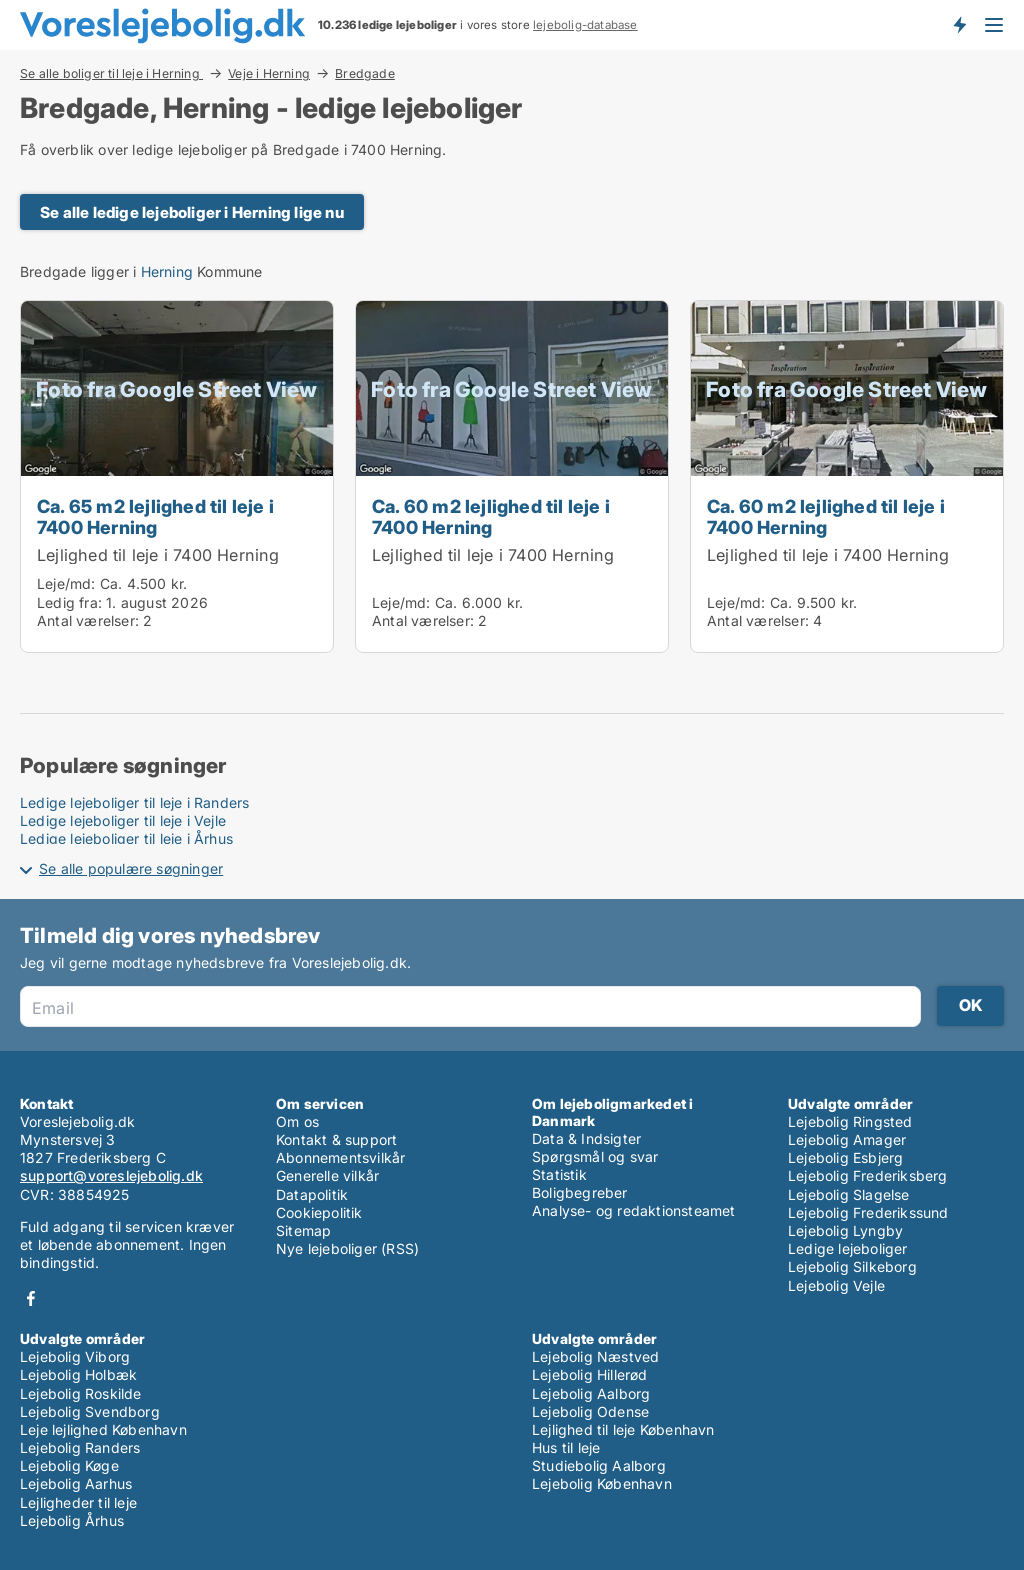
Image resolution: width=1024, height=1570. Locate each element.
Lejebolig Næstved (595, 1356)
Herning (167, 271)
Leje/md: (68, 583)
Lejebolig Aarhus (76, 1483)
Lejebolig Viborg (75, 1356)
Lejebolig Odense (590, 1411)
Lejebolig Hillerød (590, 1374)
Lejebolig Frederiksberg (868, 1175)
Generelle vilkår (327, 1175)
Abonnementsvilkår (340, 1157)
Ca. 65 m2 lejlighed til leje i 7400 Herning (155, 516)
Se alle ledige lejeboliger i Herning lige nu (192, 212)
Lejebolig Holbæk (78, 1374)
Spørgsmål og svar (595, 1156)
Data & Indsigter (586, 1138)
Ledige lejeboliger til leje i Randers (134, 802)
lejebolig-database (585, 25)
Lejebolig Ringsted (850, 1121)
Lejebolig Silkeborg (852, 1266)
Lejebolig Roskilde (81, 1393)
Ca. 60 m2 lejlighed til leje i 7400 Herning (491, 516)
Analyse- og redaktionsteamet (634, 1210)
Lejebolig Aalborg (591, 1393)
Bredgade (365, 74)
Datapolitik (312, 1194)
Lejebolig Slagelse (849, 1194)
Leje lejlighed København (103, 1429)
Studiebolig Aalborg (599, 1465)
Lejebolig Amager (847, 1139)
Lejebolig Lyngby (845, 1230)
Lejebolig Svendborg (90, 1411)
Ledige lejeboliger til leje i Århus (126, 838)
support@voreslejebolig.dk (111, 1175)
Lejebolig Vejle (836, 1285)
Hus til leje (566, 1447)
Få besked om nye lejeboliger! (959, 25)
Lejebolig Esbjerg (845, 1157)
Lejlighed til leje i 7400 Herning (158, 555)
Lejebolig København (602, 1483)
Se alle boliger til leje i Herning (111, 73)
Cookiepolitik (319, 1212)
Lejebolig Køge (69, 1465)
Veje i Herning (269, 73)
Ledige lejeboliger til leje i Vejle (123, 820)
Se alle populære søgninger (131, 868)
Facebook (31, 1298)
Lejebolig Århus (72, 1520)
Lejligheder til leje (78, 1502)
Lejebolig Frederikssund (868, 1212)
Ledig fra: (69, 602)
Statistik (559, 1174)
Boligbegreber (580, 1192)
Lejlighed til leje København (623, 1429)
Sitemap (303, 1230)
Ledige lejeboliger (848, 1248)
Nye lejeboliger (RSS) (347, 1248)
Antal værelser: (88, 620)
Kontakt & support (336, 1139)
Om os (297, 1121)
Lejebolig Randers (80, 1447)
